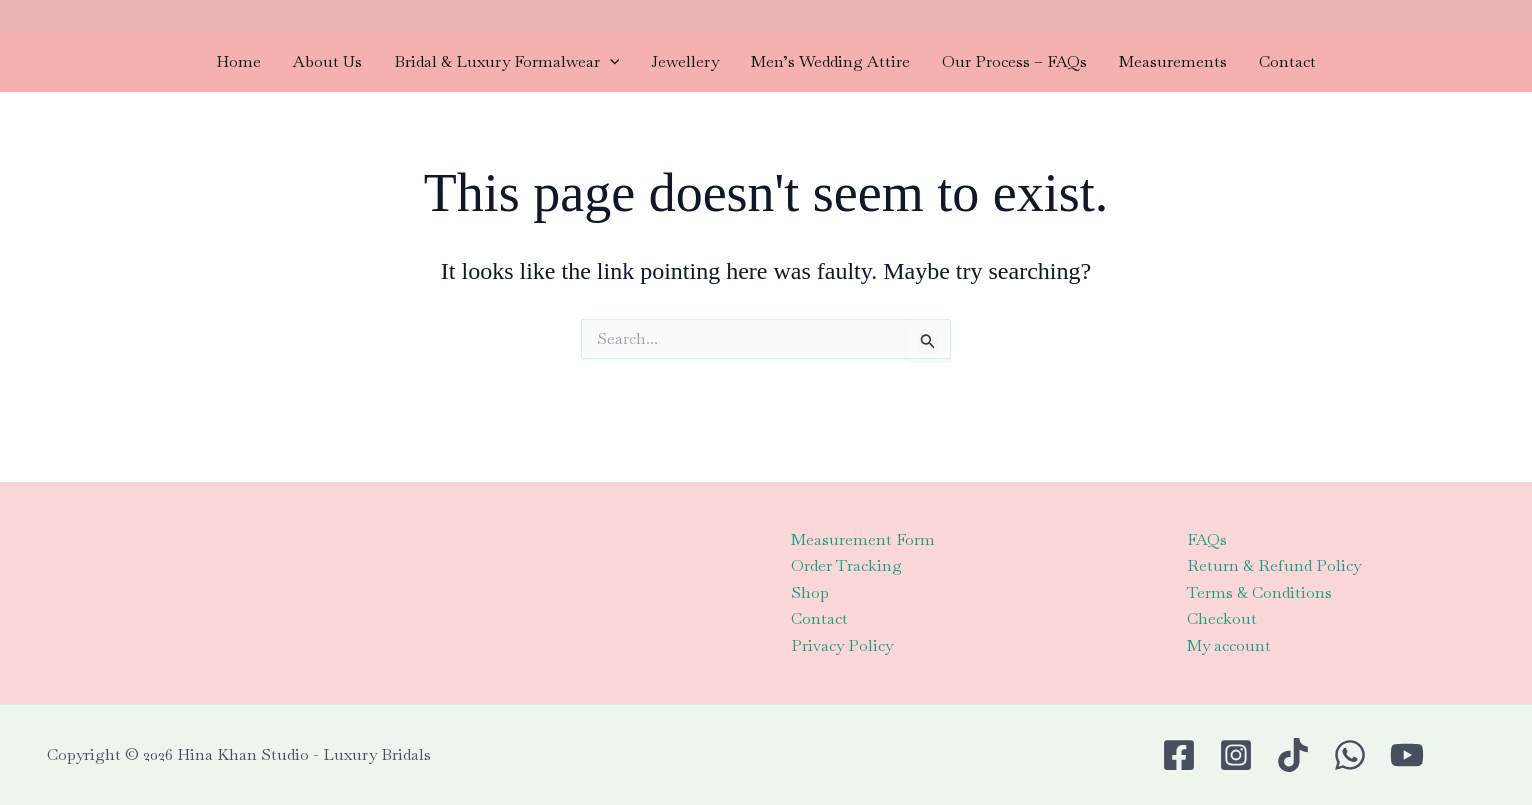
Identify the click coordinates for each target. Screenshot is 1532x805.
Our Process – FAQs (1014, 61)
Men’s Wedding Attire (830, 61)
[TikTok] (1293, 755)
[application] (610, 62)
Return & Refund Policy (1274, 565)
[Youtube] (1407, 755)
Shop (810, 592)
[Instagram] (1236, 755)
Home (238, 61)
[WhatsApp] (1350, 755)
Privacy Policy (842, 645)
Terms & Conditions (1259, 592)
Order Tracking (846, 565)
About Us (327, 61)
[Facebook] (1179, 755)
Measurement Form (863, 539)
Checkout (1222, 618)
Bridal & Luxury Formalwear (507, 62)
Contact (1287, 61)
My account (1229, 645)
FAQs (1207, 539)
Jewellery (685, 61)
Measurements (1173, 61)
